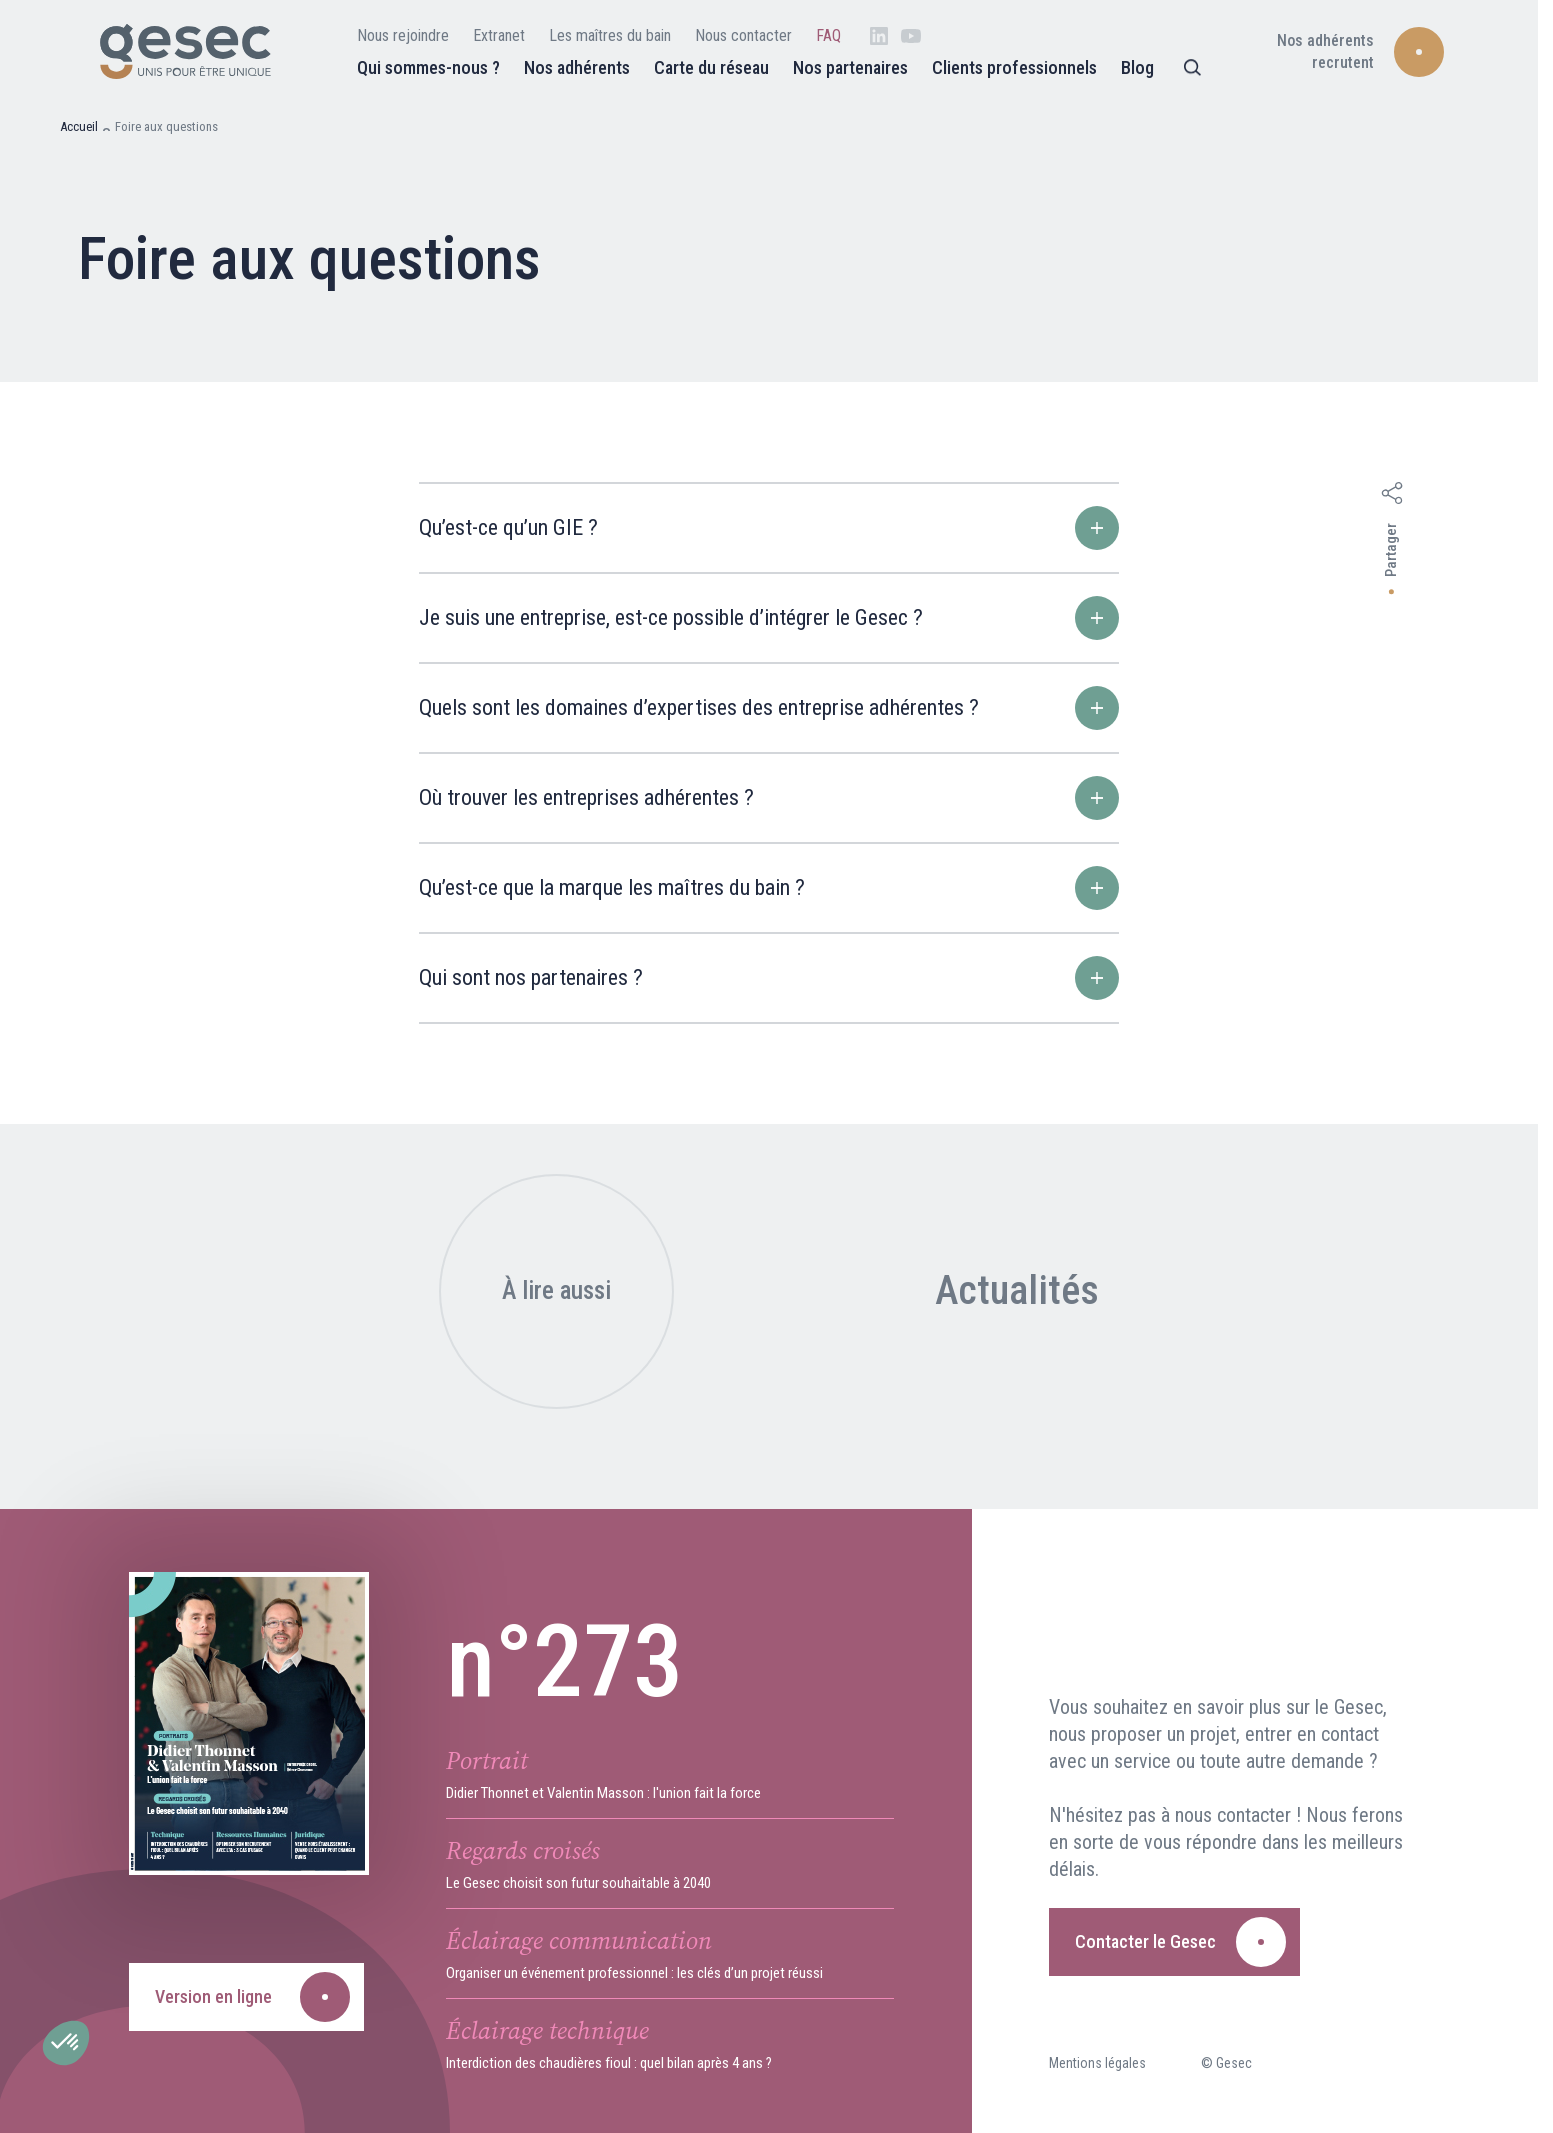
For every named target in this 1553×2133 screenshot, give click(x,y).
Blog (1137, 67)
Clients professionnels (1014, 67)
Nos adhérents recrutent (1325, 51)
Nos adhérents (577, 67)
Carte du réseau (711, 67)
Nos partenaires (850, 67)
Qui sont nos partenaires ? (769, 978)
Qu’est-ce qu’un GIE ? (769, 528)
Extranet (499, 35)
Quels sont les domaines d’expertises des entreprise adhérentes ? (769, 708)
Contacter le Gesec (1145, 1941)
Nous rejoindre (403, 35)
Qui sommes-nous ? (428, 67)
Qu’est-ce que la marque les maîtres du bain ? (769, 888)
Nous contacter (743, 35)
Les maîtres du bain (610, 35)
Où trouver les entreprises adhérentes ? (769, 798)
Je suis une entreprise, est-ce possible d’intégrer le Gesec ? (769, 618)
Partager (1391, 550)
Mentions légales (1097, 2063)
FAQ (828, 35)
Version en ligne (213, 1996)
